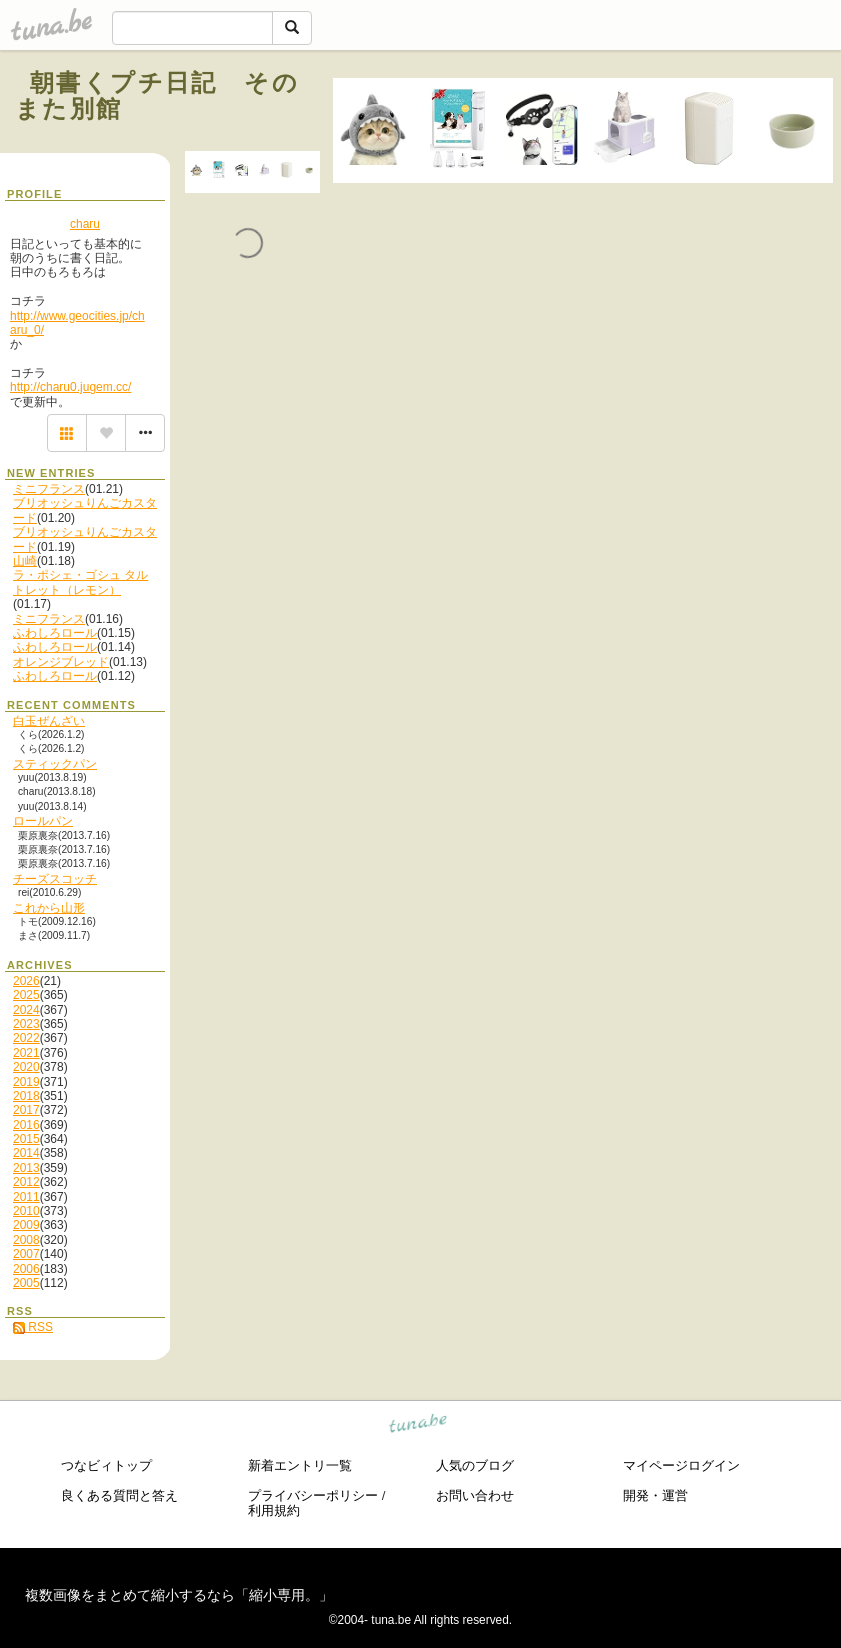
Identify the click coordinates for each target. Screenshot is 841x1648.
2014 (26, 1153)
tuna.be (418, 1425)
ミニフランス (49, 489)
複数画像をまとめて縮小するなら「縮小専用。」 (179, 1595)
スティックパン (55, 764)
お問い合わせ (475, 1495)
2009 (26, 1225)
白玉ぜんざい (49, 721)
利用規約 (274, 1510)
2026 (26, 981)
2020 (26, 1067)
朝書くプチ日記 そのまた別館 (157, 95)
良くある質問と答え (119, 1495)
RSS (33, 1327)
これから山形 (49, 908)
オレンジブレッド (61, 662)
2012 (26, 1182)
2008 (26, 1240)
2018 (26, 1096)
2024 (26, 1010)
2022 (26, 1038)
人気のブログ (475, 1465)
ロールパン (43, 821)
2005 (26, 1283)
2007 (26, 1254)
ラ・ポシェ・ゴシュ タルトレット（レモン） (80, 582)
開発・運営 (655, 1495)
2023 (26, 1024)
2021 (26, 1053)
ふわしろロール (55, 633)
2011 (26, 1197)
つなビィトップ (106, 1465)
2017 (26, 1110)
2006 (26, 1269)
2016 (26, 1125)
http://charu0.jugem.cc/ (70, 387)
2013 (26, 1168)
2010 (26, 1211)
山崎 (25, 561)
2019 (26, 1082)
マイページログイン (681, 1465)
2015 (26, 1139)
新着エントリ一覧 (300, 1465)
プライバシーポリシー (313, 1495)
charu (85, 224)
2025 (26, 995)
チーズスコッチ (55, 879)
